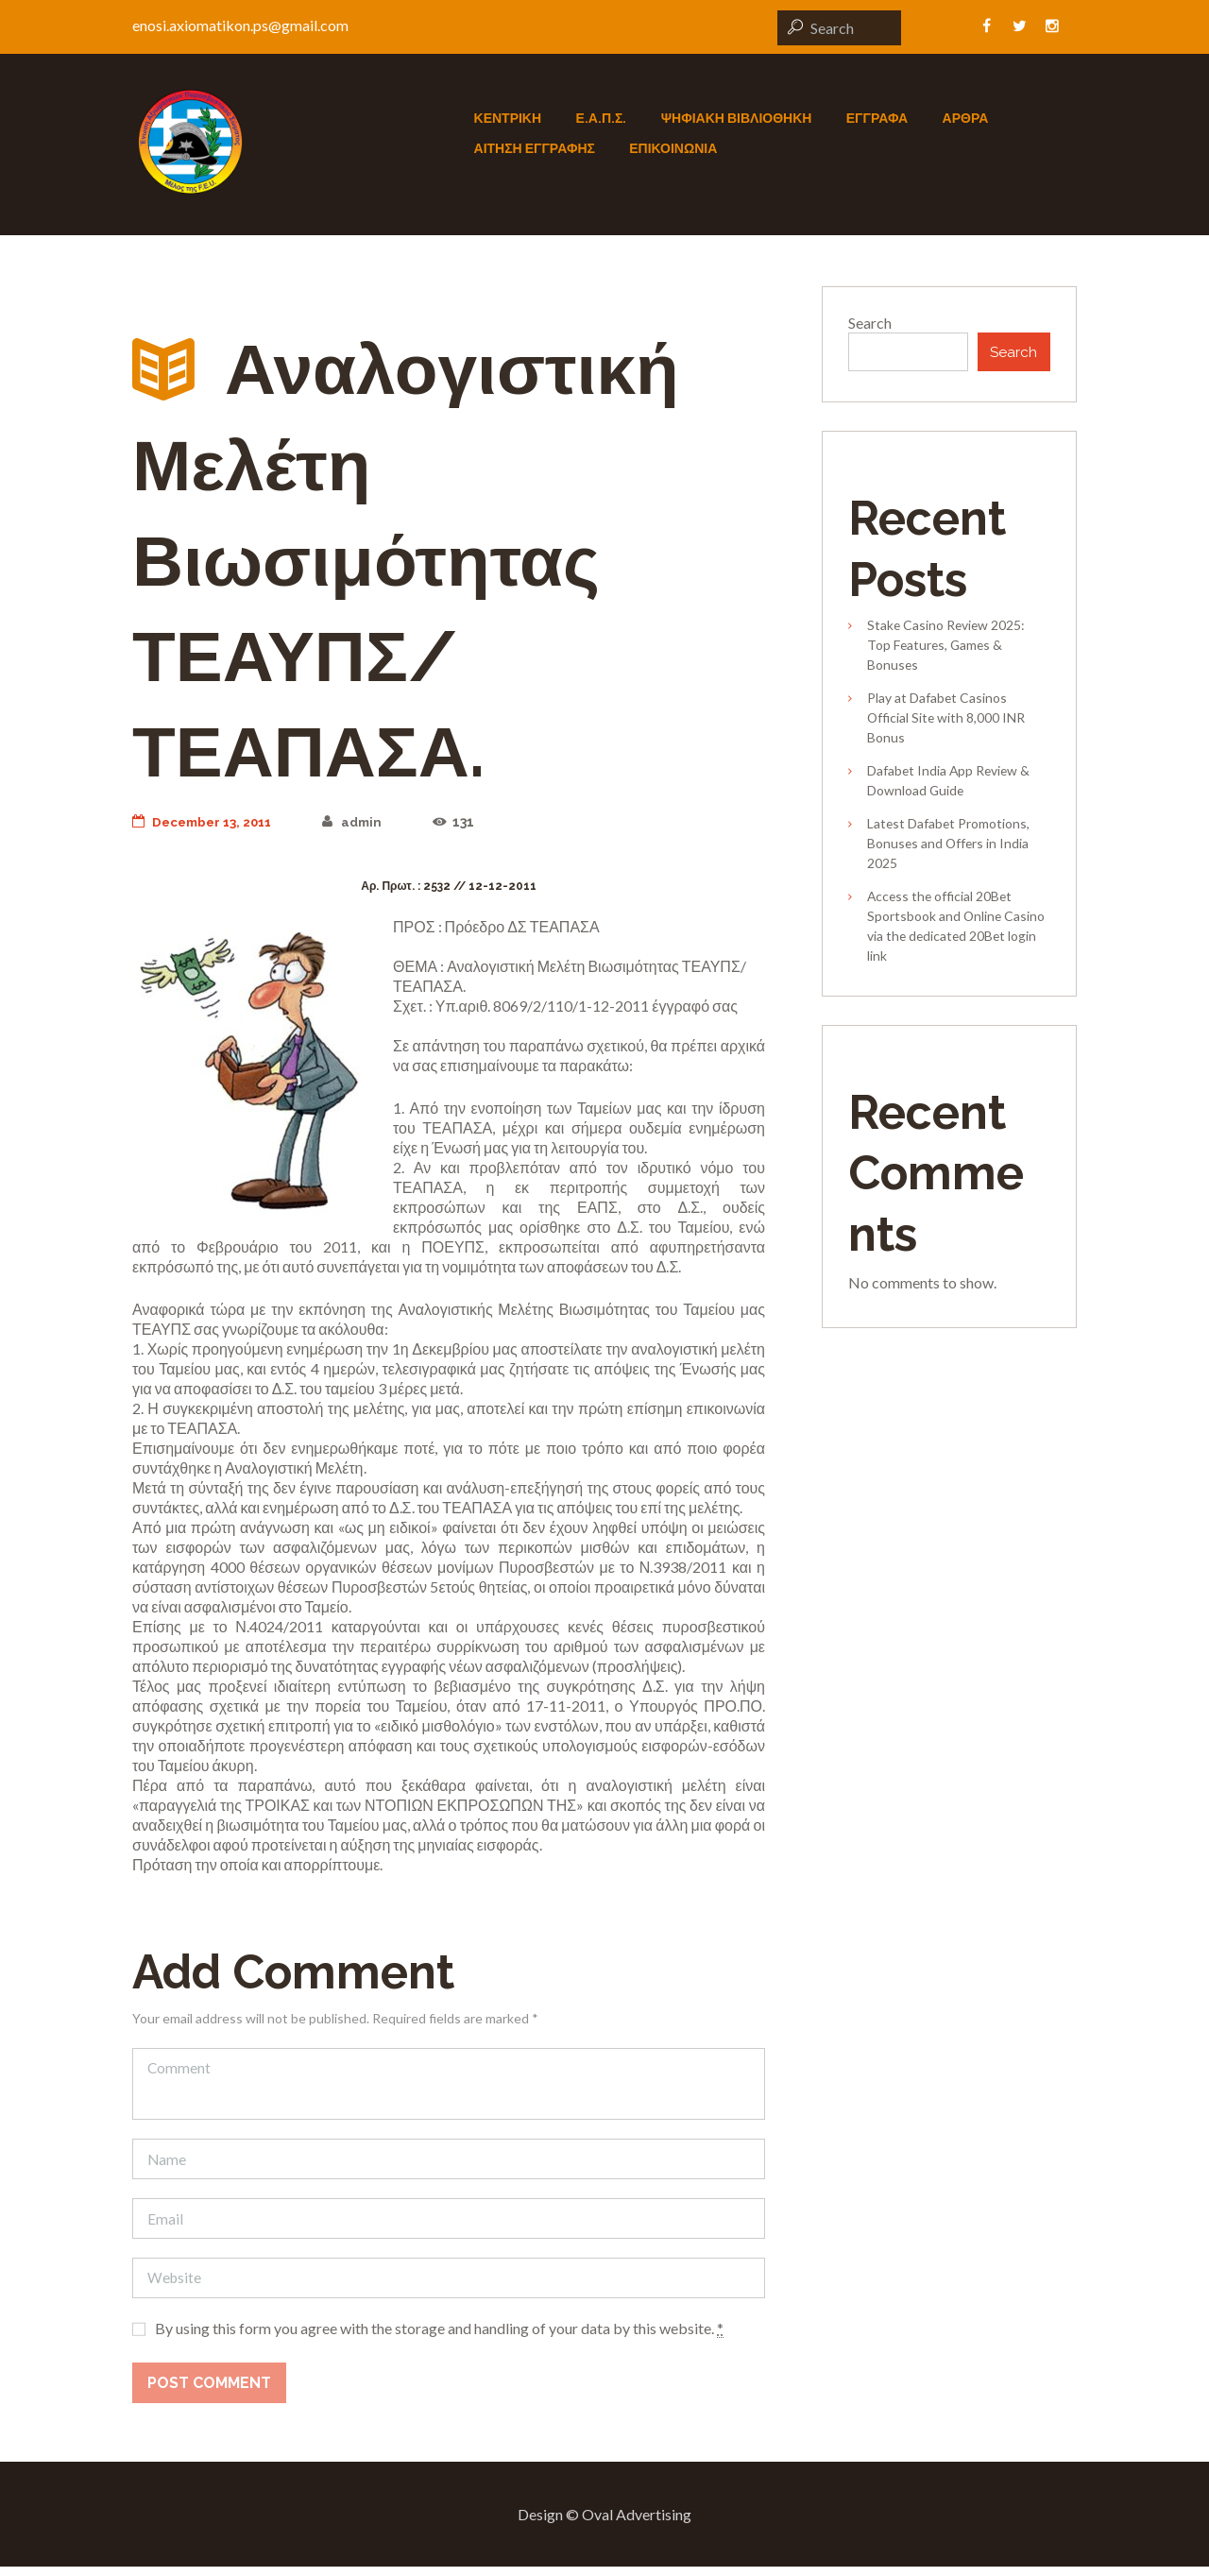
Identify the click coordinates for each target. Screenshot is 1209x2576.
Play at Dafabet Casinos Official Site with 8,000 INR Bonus (946, 719)
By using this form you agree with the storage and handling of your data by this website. (439, 2338)
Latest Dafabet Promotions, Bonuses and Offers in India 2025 (948, 845)
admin (362, 821)
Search (870, 323)
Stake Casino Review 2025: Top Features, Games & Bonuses (946, 647)
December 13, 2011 (206, 821)
